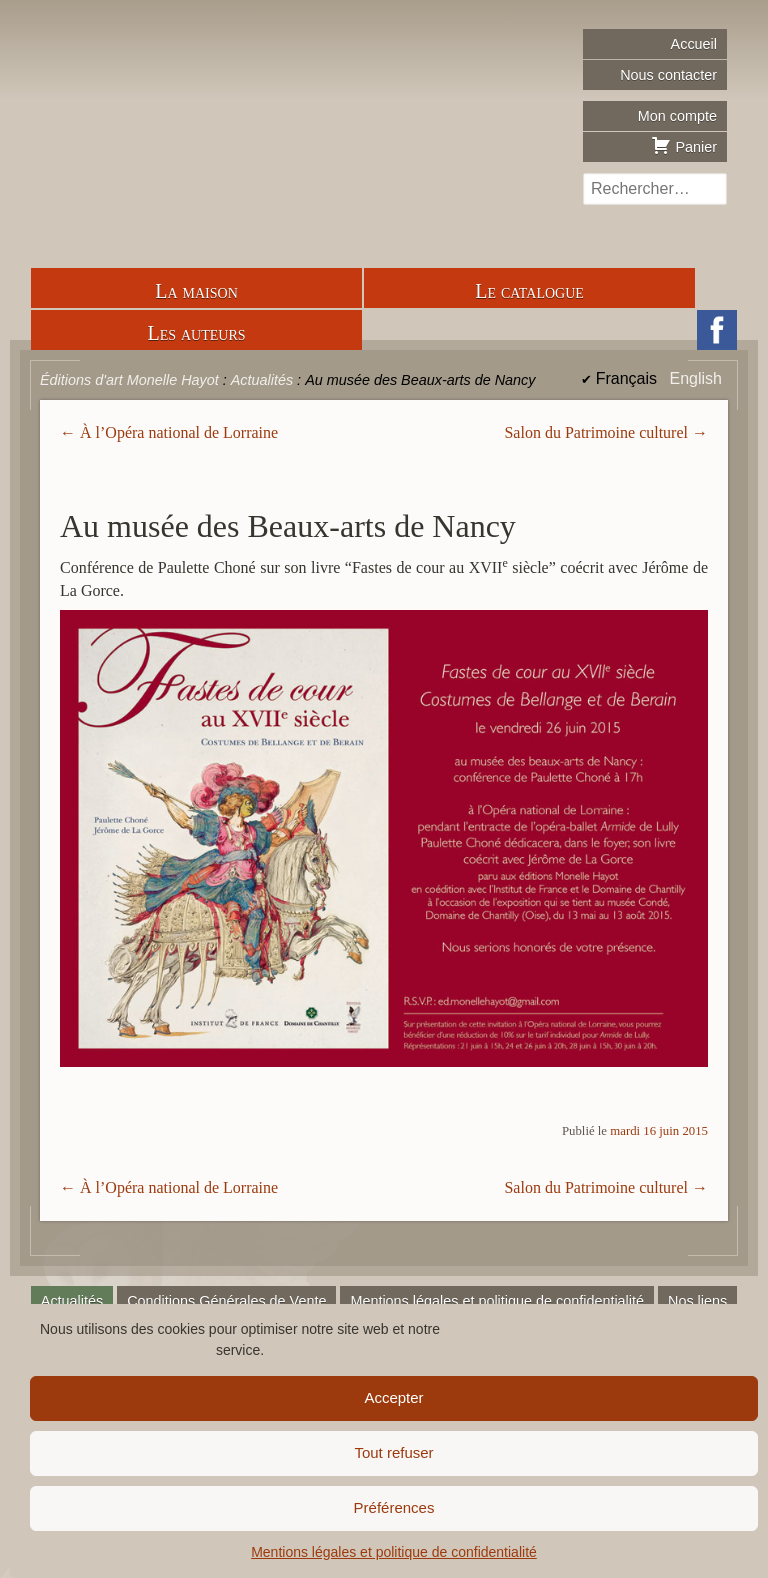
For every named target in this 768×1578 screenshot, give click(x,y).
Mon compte (677, 116)
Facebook (717, 330)
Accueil (694, 44)
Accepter (393, 1397)
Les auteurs (196, 333)
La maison (196, 291)
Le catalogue (529, 291)
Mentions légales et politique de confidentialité (394, 1552)
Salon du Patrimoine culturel (596, 432)
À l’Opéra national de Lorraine (179, 432)
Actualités (72, 1301)
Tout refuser (393, 1452)
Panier (684, 145)
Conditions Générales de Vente (226, 1301)
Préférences (394, 1507)
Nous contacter (668, 75)
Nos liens (697, 1301)
